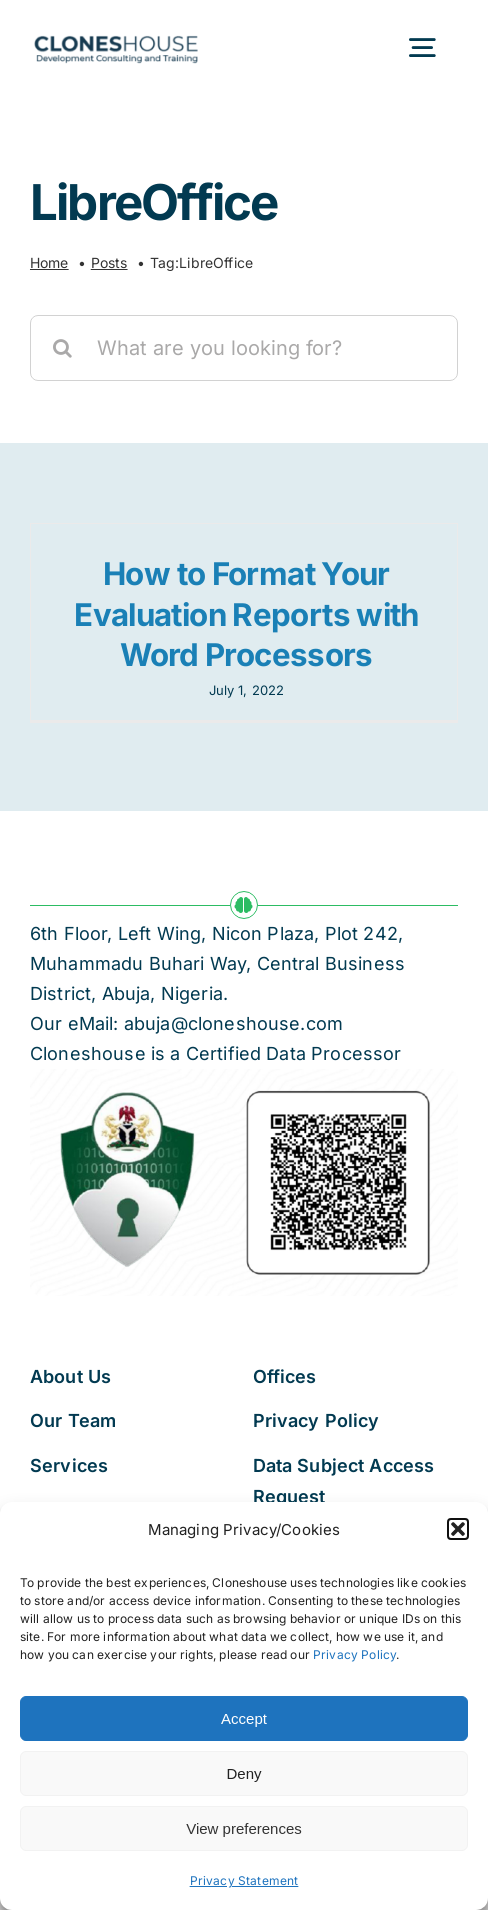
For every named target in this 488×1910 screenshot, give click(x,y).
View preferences (244, 1828)
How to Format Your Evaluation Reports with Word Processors (246, 614)
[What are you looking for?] (244, 348)
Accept (244, 1718)
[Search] (63, 348)
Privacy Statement (244, 1880)
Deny (243, 1773)
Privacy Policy (354, 1654)
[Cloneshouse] (116, 32)
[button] (458, 1529)
